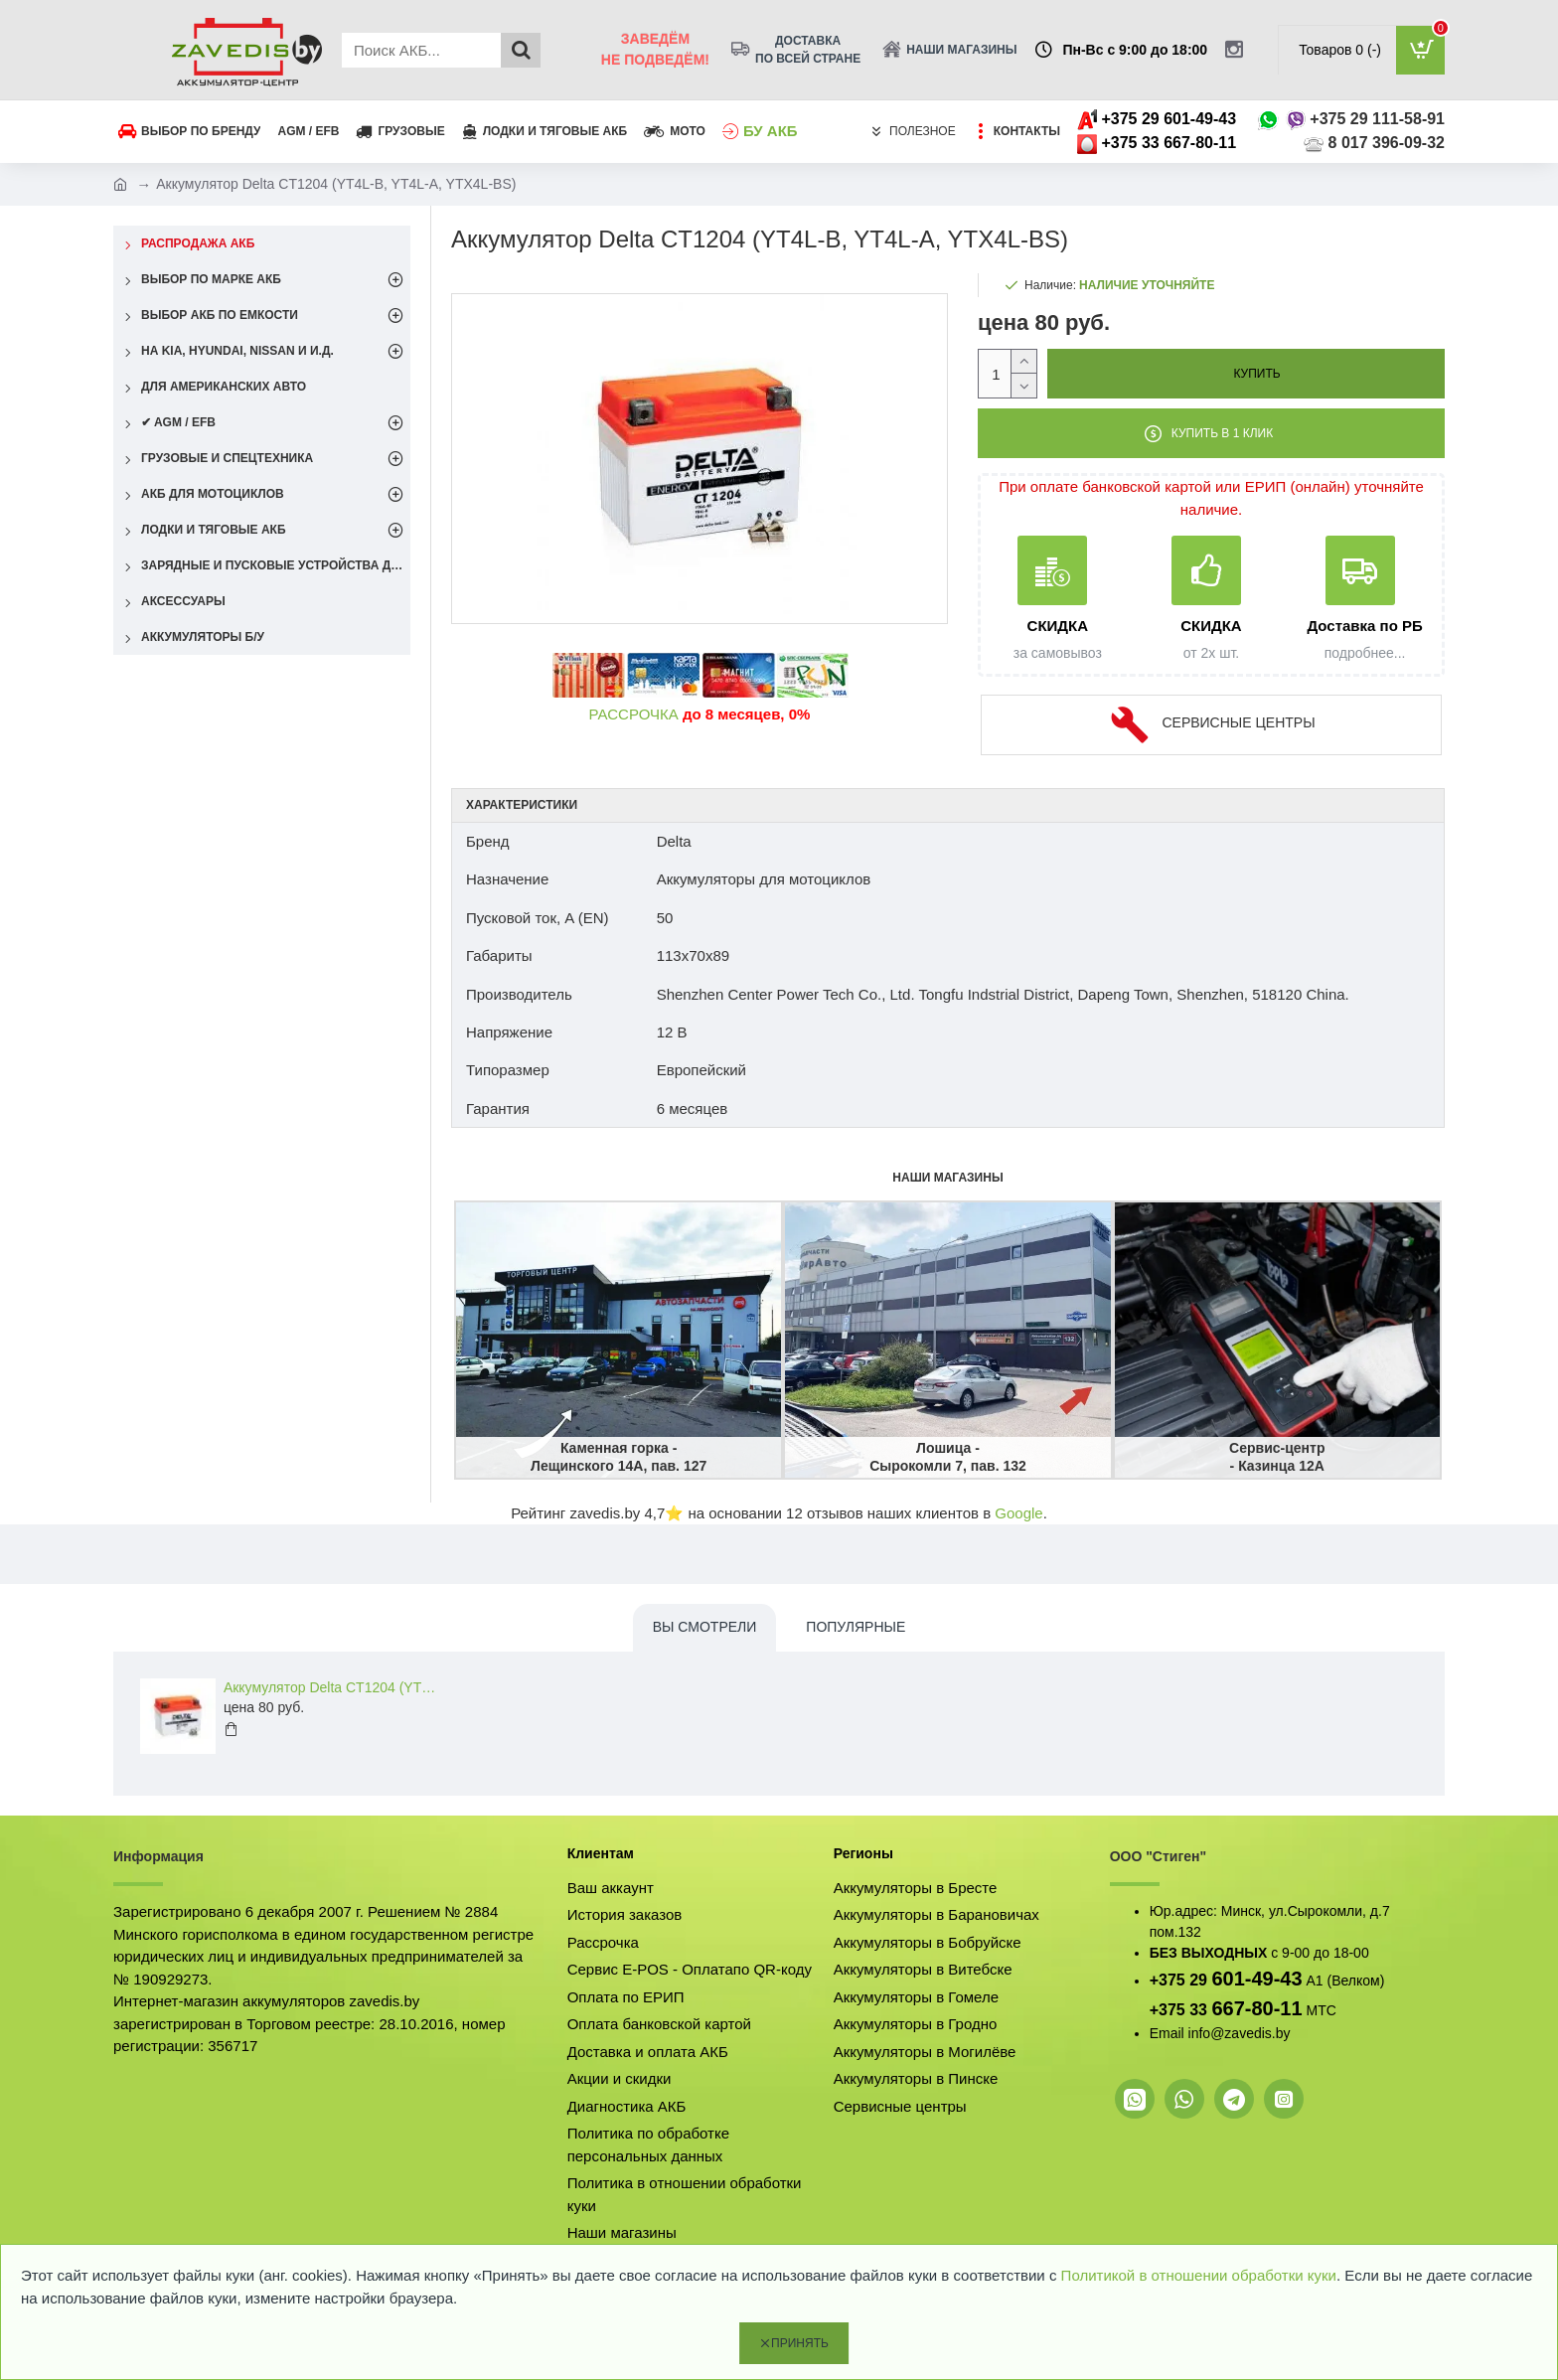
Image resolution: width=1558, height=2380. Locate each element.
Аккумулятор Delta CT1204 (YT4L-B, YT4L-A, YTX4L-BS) (333, 1687)
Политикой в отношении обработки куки (1198, 2275)
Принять (800, 2343)
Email (1167, 2033)
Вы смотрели (705, 1627)
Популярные (855, 1627)
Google (1018, 1513)
